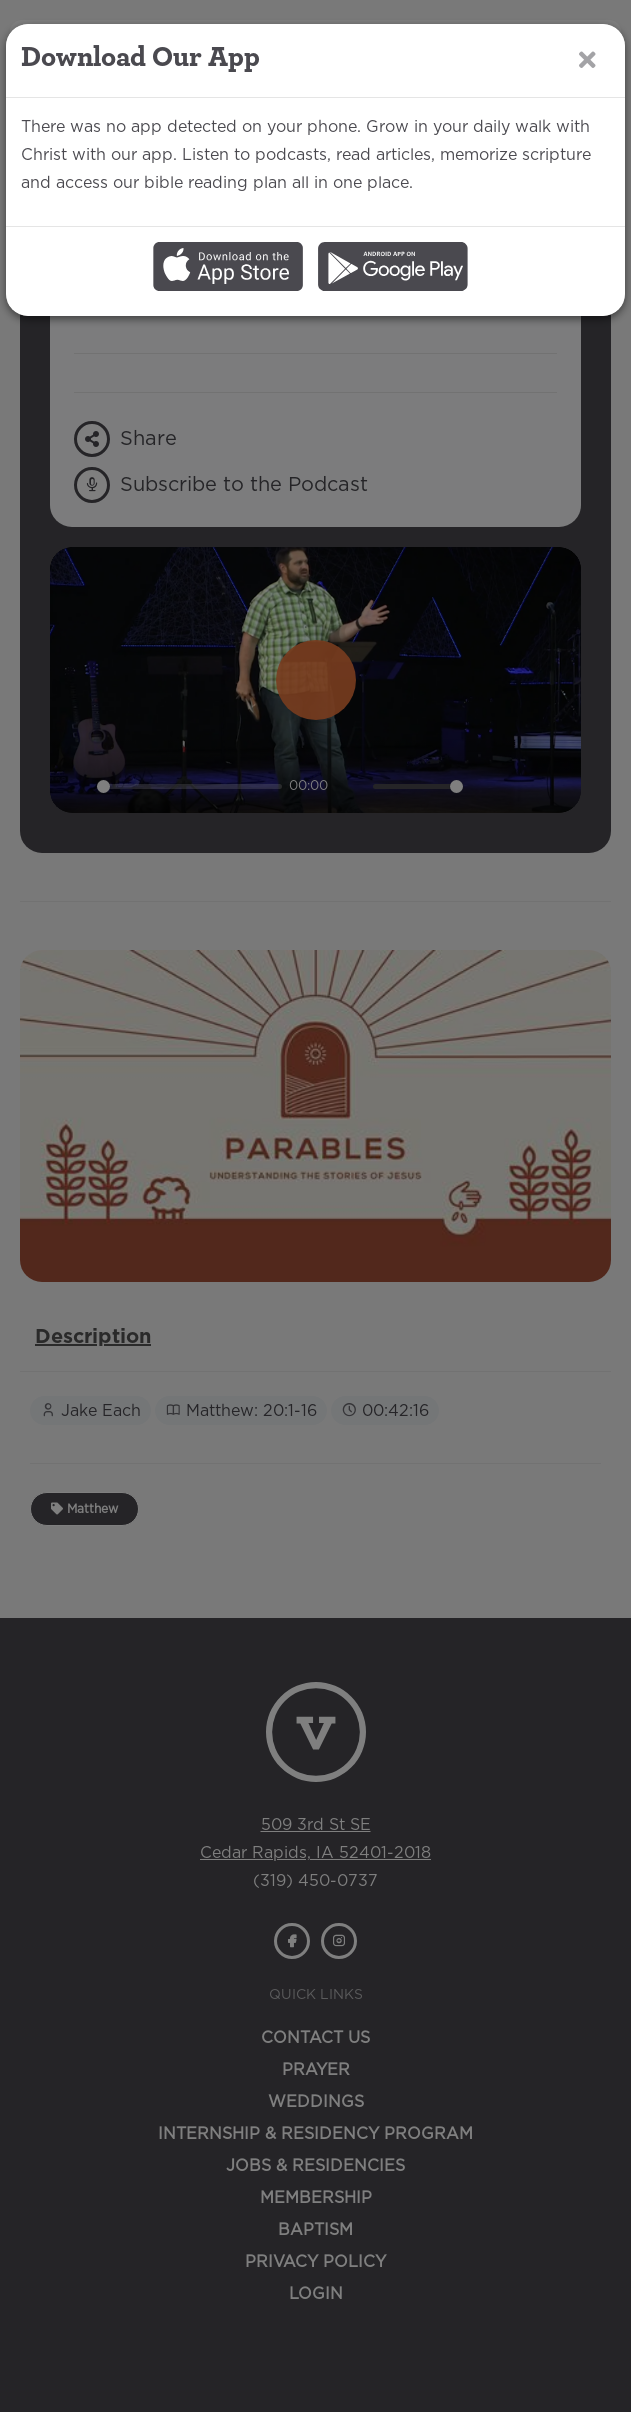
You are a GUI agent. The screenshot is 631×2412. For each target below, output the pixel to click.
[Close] (587, 59)
